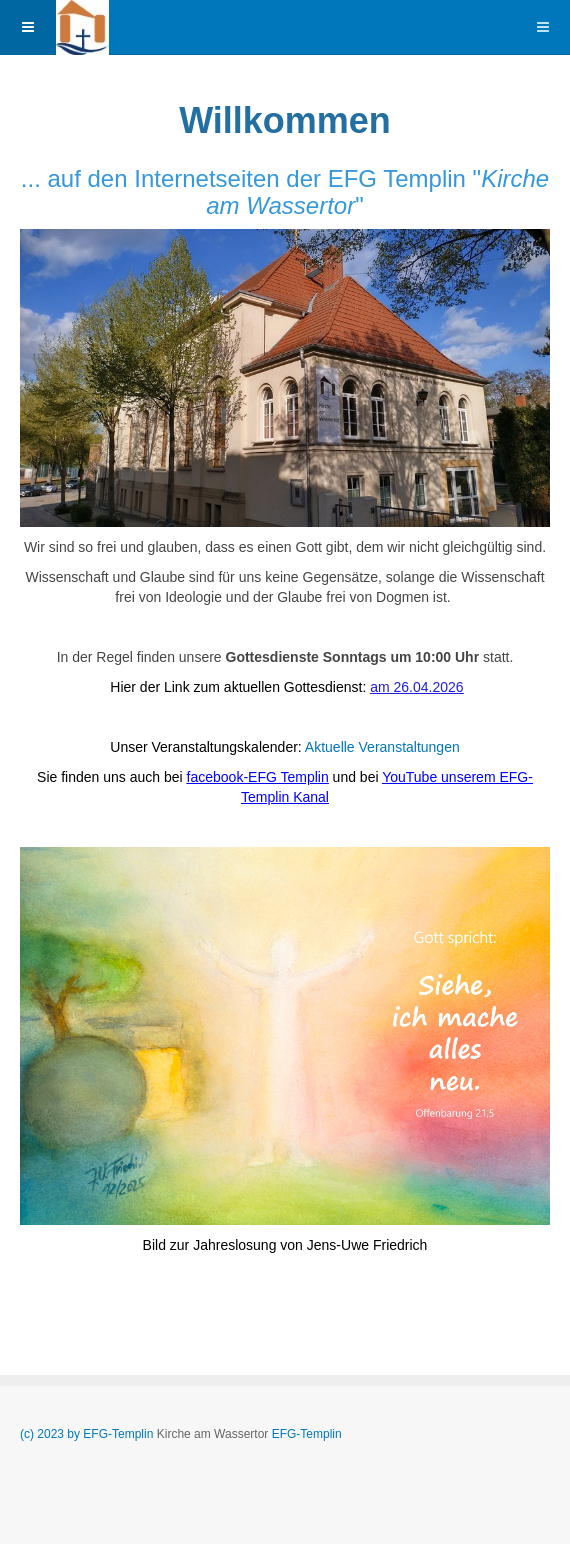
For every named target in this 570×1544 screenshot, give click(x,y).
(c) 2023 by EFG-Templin (88, 1434)
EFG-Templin (307, 1434)
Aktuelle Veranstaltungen (382, 747)
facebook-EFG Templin (258, 777)
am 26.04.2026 (416, 687)
